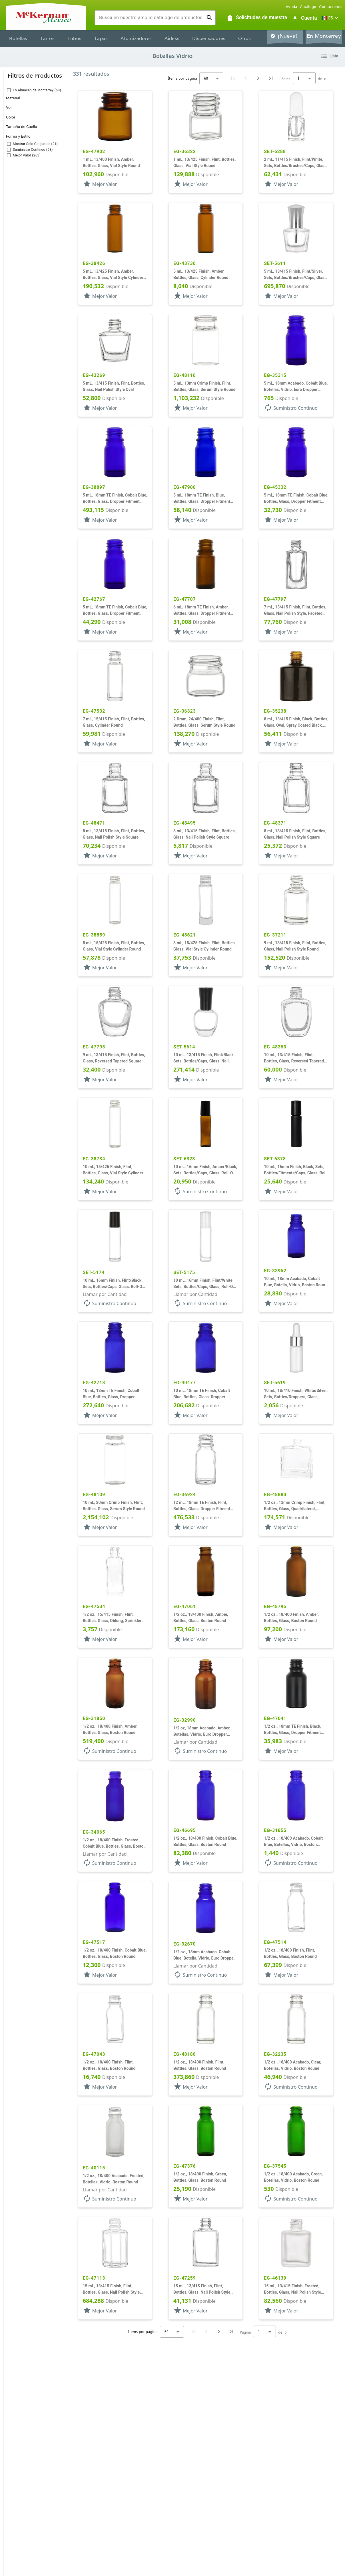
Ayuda (291, 6)
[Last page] (270, 78)
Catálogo (308, 6)
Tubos (74, 38)
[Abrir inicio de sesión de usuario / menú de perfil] (304, 18)
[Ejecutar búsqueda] (209, 17)
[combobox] (150, 17)
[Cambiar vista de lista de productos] (329, 56)
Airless (172, 38)
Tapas (101, 38)
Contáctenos (330, 6)
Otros (244, 38)
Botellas (18, 38)
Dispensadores (208, 38)
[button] (330, 18)
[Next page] (258, 78)
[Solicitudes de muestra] (256, 18)
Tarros (47, 38)
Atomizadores (136, 38)
